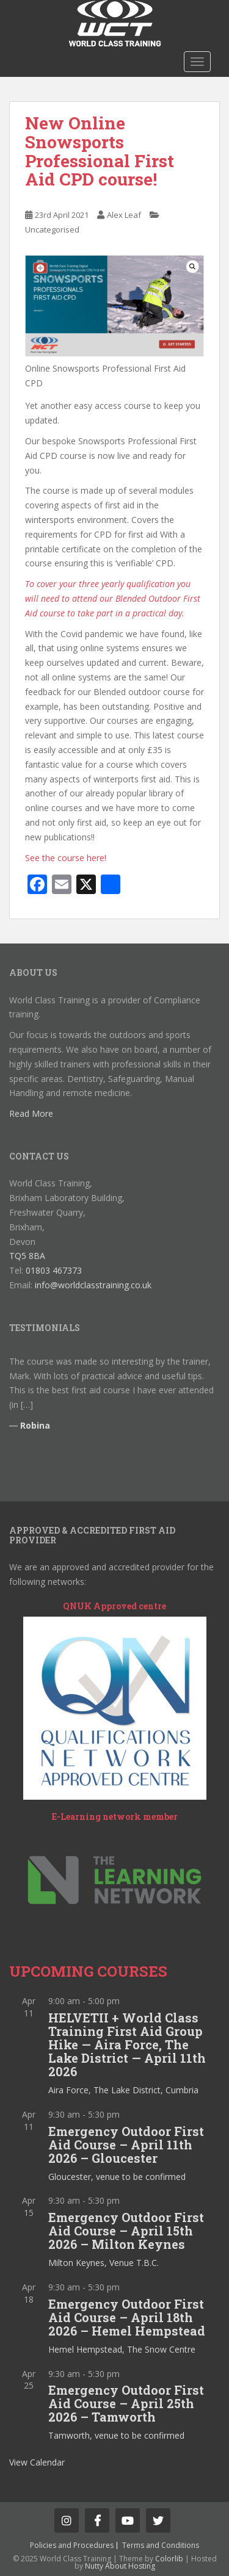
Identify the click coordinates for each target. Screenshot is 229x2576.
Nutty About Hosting (120, 2566)
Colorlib (169, 2558)
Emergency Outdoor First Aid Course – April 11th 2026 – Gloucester (126, 2144)
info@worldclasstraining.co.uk (93, 1285)
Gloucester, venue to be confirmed (117, 2176)
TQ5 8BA (27, 1255)
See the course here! (65, 858)
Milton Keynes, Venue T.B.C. (103, 2262)
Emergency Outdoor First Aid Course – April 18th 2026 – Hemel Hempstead (126, 2317)
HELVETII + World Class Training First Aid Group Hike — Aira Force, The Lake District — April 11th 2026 (127, 2044)
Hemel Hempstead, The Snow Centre (121, 2349)
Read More (31, 1113)
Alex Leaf (124, 214)
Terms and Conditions (160, 2545)
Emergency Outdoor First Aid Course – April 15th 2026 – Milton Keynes (126, 2230)
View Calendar (37, 2462)
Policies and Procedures (72, 2545)
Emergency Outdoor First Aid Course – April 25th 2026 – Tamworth (126, 2403)
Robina (35, 1425)
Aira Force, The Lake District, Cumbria (123, 2090)
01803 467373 (54, 1270)
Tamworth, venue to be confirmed (116, 2435)
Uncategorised (52, 229)
